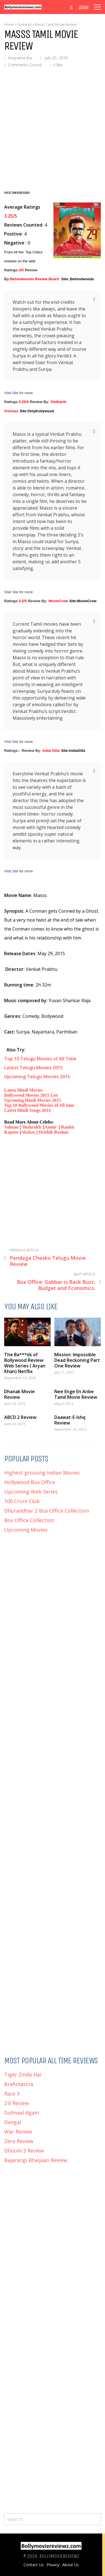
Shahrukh (32, 1127)
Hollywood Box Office (29, 1482)
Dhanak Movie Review (19, 1394)
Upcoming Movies (26, 1529)
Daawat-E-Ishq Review (69, 1420)
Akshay (28, 1132)
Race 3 (12, 2093)
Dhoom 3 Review (24, 2150)
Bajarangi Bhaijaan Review (35, 2160)
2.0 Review (16, 2103)
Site (15, 393)
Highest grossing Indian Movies (42, 1472)
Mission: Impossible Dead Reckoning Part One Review (77, 1360)
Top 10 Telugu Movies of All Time (40, 1059)
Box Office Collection (29, 1520)
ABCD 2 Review (20, 1417)
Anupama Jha (20, 57)
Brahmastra (18, 2084)
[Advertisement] (52, 128)
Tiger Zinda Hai (22, 2074)
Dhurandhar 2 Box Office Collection (46, 1510)
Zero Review (18, 2141)
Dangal (12, 2122)
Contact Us (34, 2565)
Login (83, 7)
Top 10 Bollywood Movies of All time (39, 1105)
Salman (11, 1127)
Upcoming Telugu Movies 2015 (37, 1076)
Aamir (51, 1127)
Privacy (52, 2565)
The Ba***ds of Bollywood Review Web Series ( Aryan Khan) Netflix (24, 1362)
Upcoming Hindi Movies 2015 (33, 1100)
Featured (24, 24)
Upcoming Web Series (31, 1491)
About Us (70, 2565)
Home (9, 24)
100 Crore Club (22, 1501)
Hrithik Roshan (54, 1132)
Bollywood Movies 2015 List (31, 1095)
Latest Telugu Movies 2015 (33, 1068)
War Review (18, 2131)
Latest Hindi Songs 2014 (27, 1110)
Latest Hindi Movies (24, 1090)
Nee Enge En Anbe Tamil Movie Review (75, 1394)
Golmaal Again (21, 2112)
